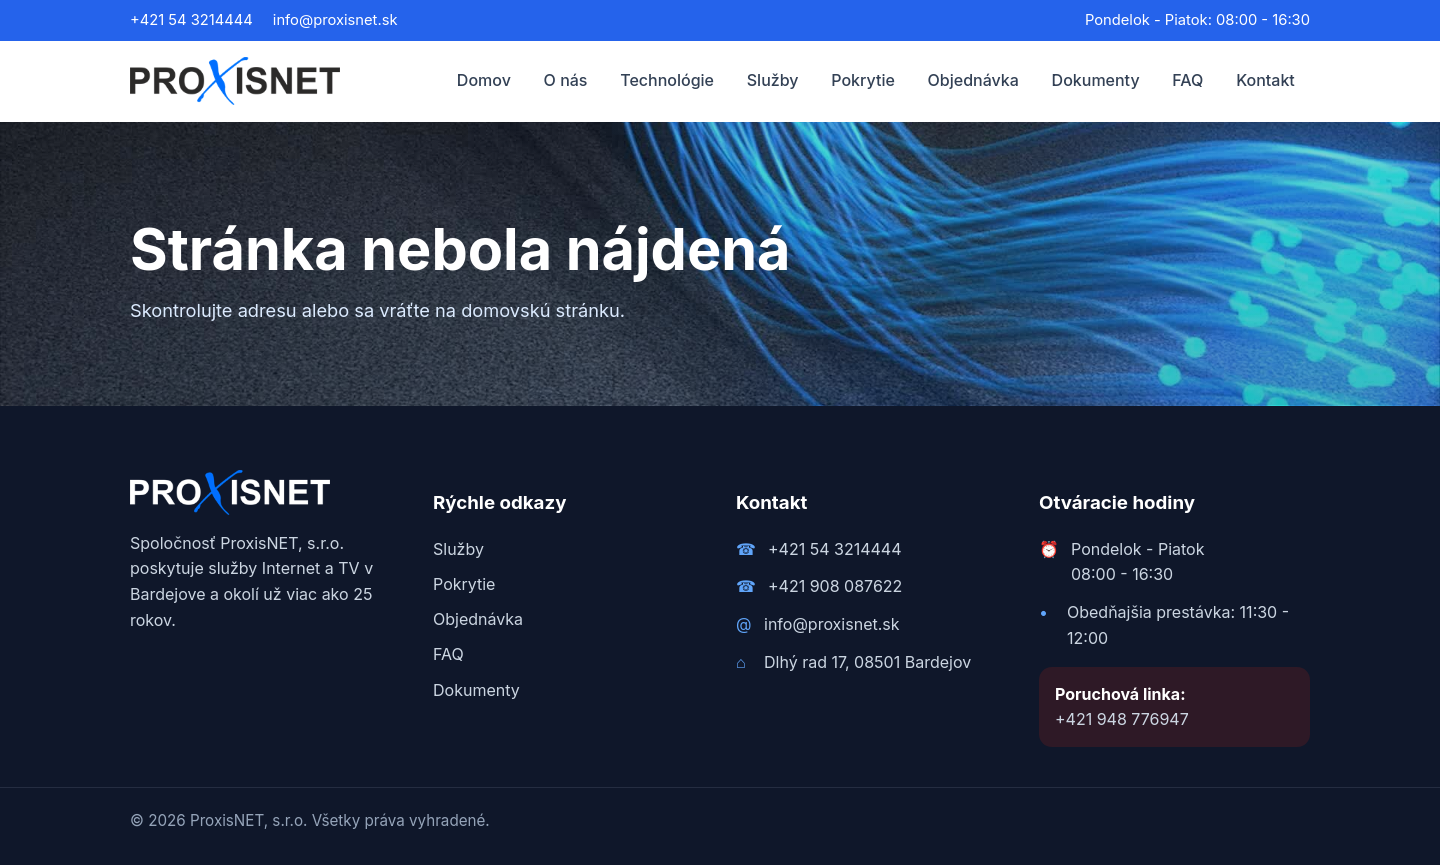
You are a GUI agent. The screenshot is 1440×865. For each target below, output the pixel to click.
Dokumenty (1096, 80)
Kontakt (1265, 80)
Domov (484, 80)
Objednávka (973, 80)
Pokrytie (863, 80)
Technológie (667, 80)
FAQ (1187, 80)
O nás (566, 80)
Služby (773, 80)
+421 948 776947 (1122, 719)
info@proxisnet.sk (335, 20)
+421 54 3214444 (191, 20)
